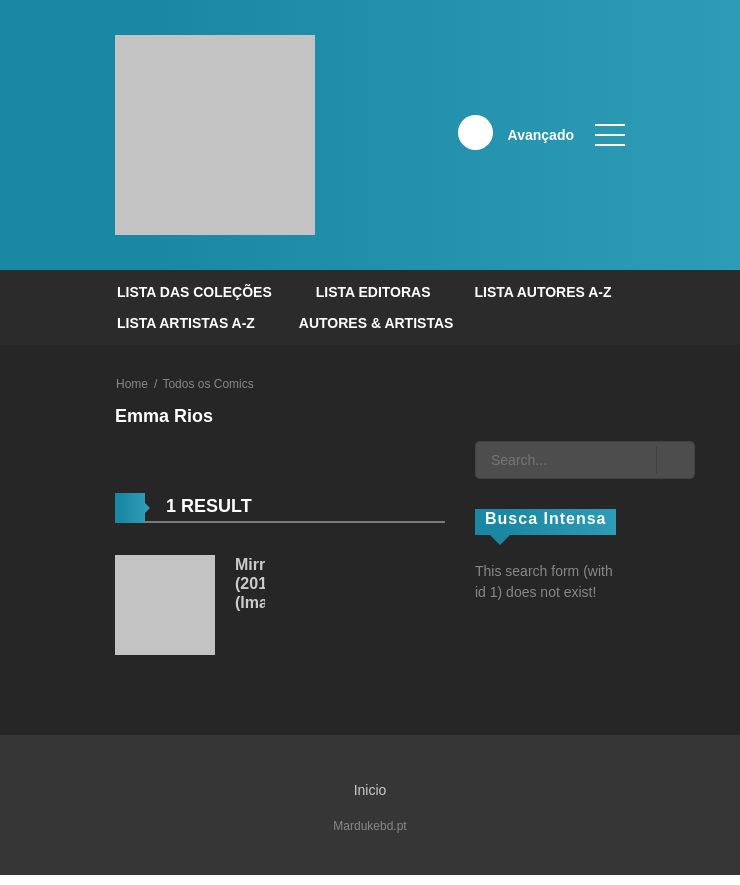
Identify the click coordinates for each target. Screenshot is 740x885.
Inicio (370, 790)
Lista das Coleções (194, 292)
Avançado (541, 135)
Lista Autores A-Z (542, 292)
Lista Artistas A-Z (186, 323)
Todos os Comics (207, 384)
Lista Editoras (373, 292)
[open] (610, 135)
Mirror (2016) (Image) (263, 583)
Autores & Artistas (376, 323)
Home (132, 384)
